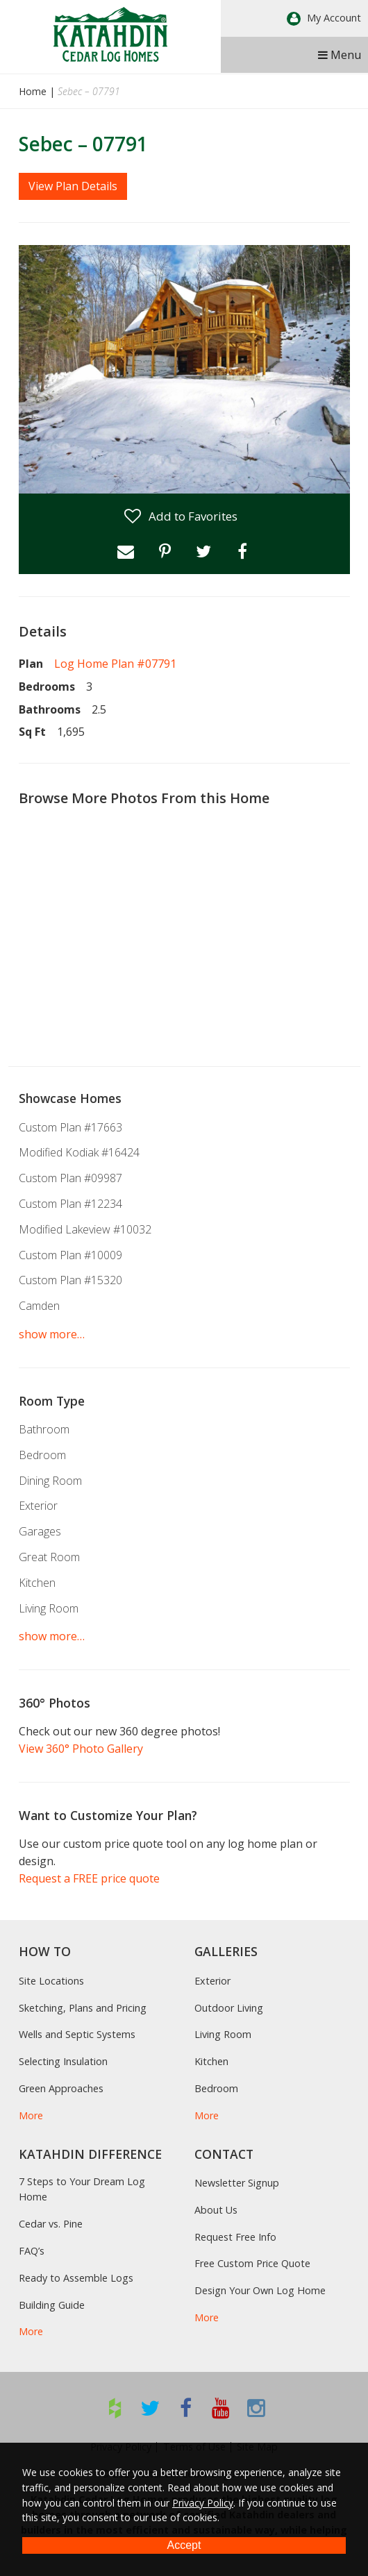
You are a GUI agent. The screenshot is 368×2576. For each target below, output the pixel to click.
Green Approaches (61, 2088)
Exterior (38, 1505)
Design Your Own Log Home (260, 2290)
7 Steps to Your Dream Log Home (82, 2189)
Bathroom (44, 1429)
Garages (40, 1531)
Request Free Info (235, 2237)
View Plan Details (72, 186)
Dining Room (50, 1480)
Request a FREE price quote (89, 1878)
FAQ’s (31, 2250)
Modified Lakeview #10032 (85, 1229)
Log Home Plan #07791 (115, 663)
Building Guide (52, 2305)
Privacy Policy (202, 2502)
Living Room (48, 1608)
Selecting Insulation (63, 2061)
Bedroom (42, 1455)
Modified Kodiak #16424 (79, 1152)
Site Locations (51, 1980)
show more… (52, 1334)
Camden (39, 1305)
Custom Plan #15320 (70, 1280)
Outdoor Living (228, 2007)
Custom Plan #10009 (70, 1255)
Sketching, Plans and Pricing (83, 2007)
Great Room (49, 1557)
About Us (215, 2209)
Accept (184, 2545)
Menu (339, 54)
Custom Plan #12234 (70, 1203)
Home (33, 91)
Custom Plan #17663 (70, 1127)
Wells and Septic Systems (77, 2034)
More (31, 2115)
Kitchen (37, 1582)
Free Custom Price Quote (252, 2263)
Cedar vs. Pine (51, 2223)
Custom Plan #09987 (70, 1178)
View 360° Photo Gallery (81, 1748)
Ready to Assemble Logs (76, 2277)
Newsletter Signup (236, 2182)
